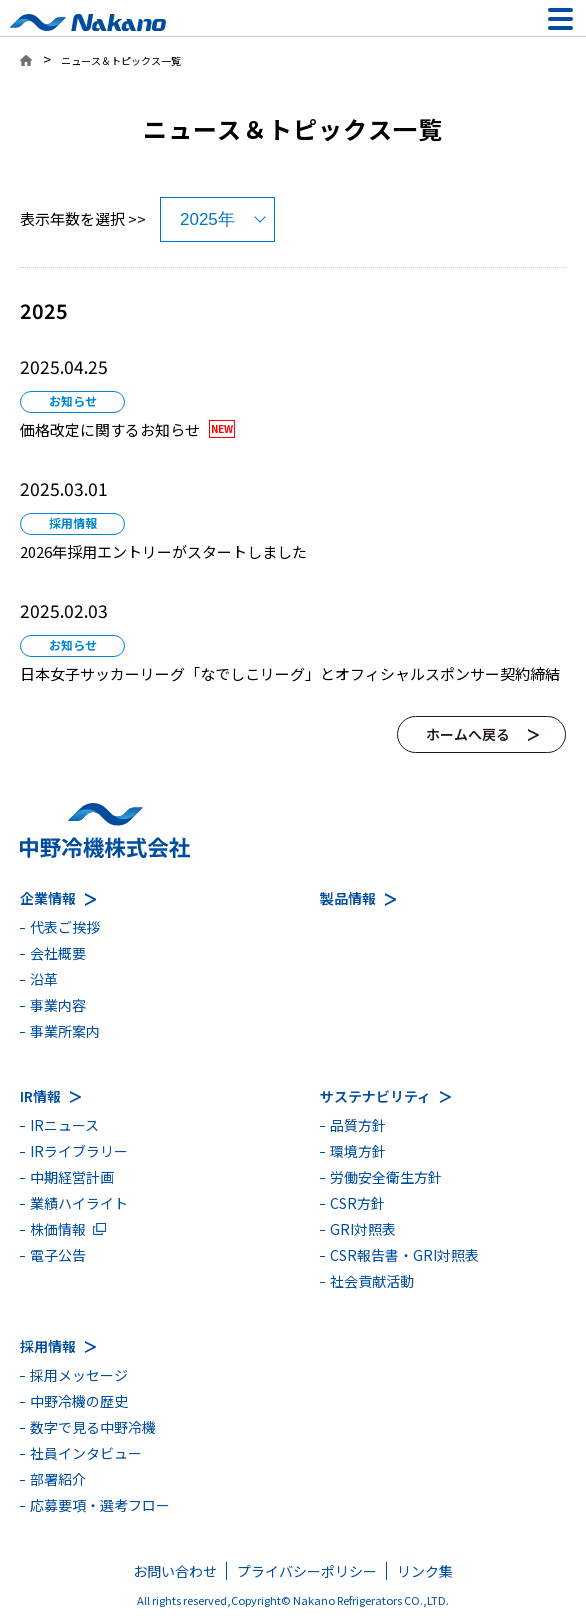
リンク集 (425, 1571)
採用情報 (48, 1346)
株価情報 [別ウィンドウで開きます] (58, 1229)
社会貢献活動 (372, 1281)
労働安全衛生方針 (386, 1177)
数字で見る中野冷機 (93, 1427)
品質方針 (358, 1125)
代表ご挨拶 (65, 927)
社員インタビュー (86, 1453)
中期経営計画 (72, 1177)
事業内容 (58, 1005)
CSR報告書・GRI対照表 (404, 1255)
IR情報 (40, 1096)
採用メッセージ (79, 1375)
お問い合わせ (175, 1571)
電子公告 (58, 1255)
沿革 (44, 979)
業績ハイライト (79, 1203)
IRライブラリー (79, 1151)
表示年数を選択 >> (83, 218)
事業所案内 (65, 1031)
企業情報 (48, 898)
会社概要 (58, 953)
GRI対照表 (363, 1229)
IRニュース (64, 1125)
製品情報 (348, 898)
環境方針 (358, 1151)
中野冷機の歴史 (79, 1401)
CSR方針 (357, 1203)
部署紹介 (58, 1479)
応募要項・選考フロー (100, 1505)
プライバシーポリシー (307, 1571)
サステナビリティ (375, 1096)
